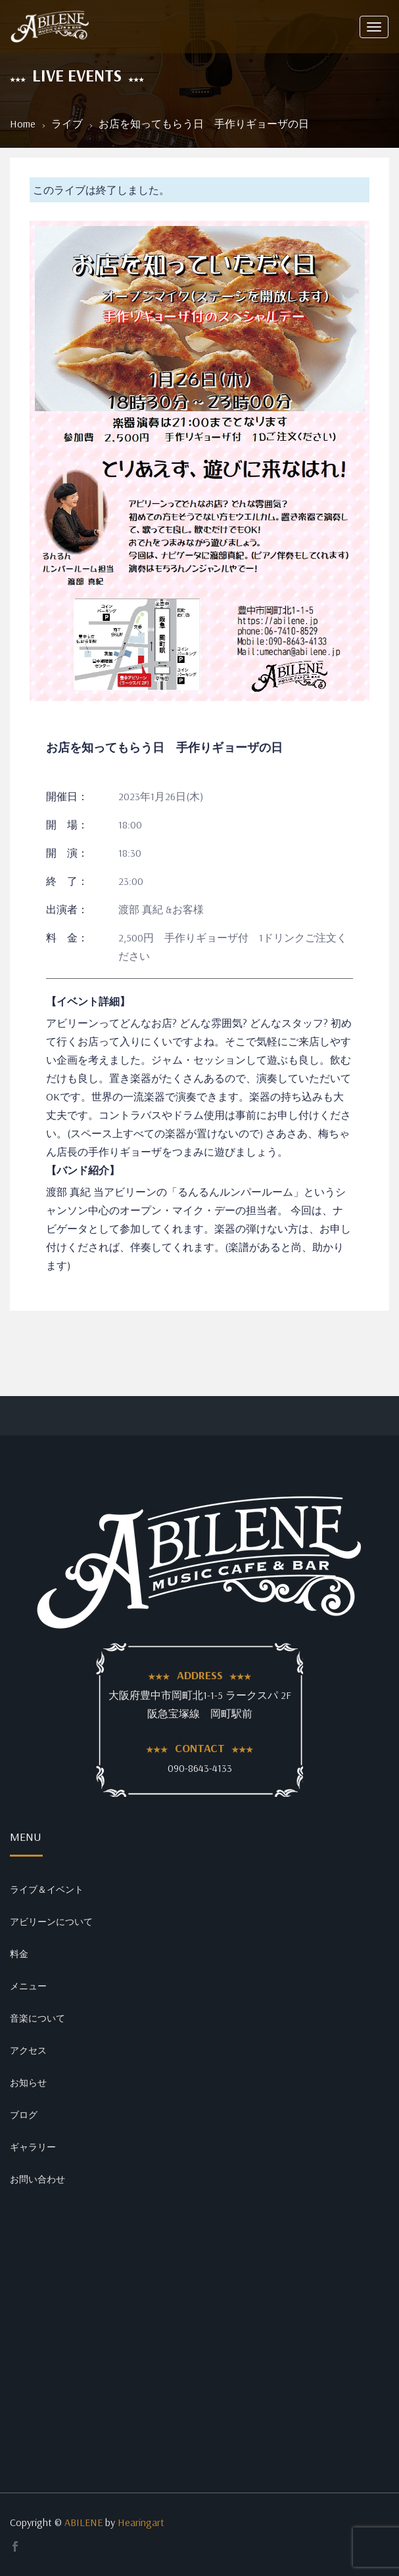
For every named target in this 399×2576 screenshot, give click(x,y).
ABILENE (83, 2522)
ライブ (67, 123)
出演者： (67, 909)
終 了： (67, 881)
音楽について (37, 2018)
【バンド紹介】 (83, 1170)
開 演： (67, 852)
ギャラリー (33, 2147)
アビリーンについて (51, 1922)
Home (22, 123)
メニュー (28, 1986)
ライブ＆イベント (46, 1889)
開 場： (67, 824)
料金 (19, 1954)
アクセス (28, 2050)
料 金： (67, 937)
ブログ (23, 2115)
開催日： (67, 796)
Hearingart (141, 2522)
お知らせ (28, 2083)
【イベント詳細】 (88, 1001)
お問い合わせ (37, 2179)
